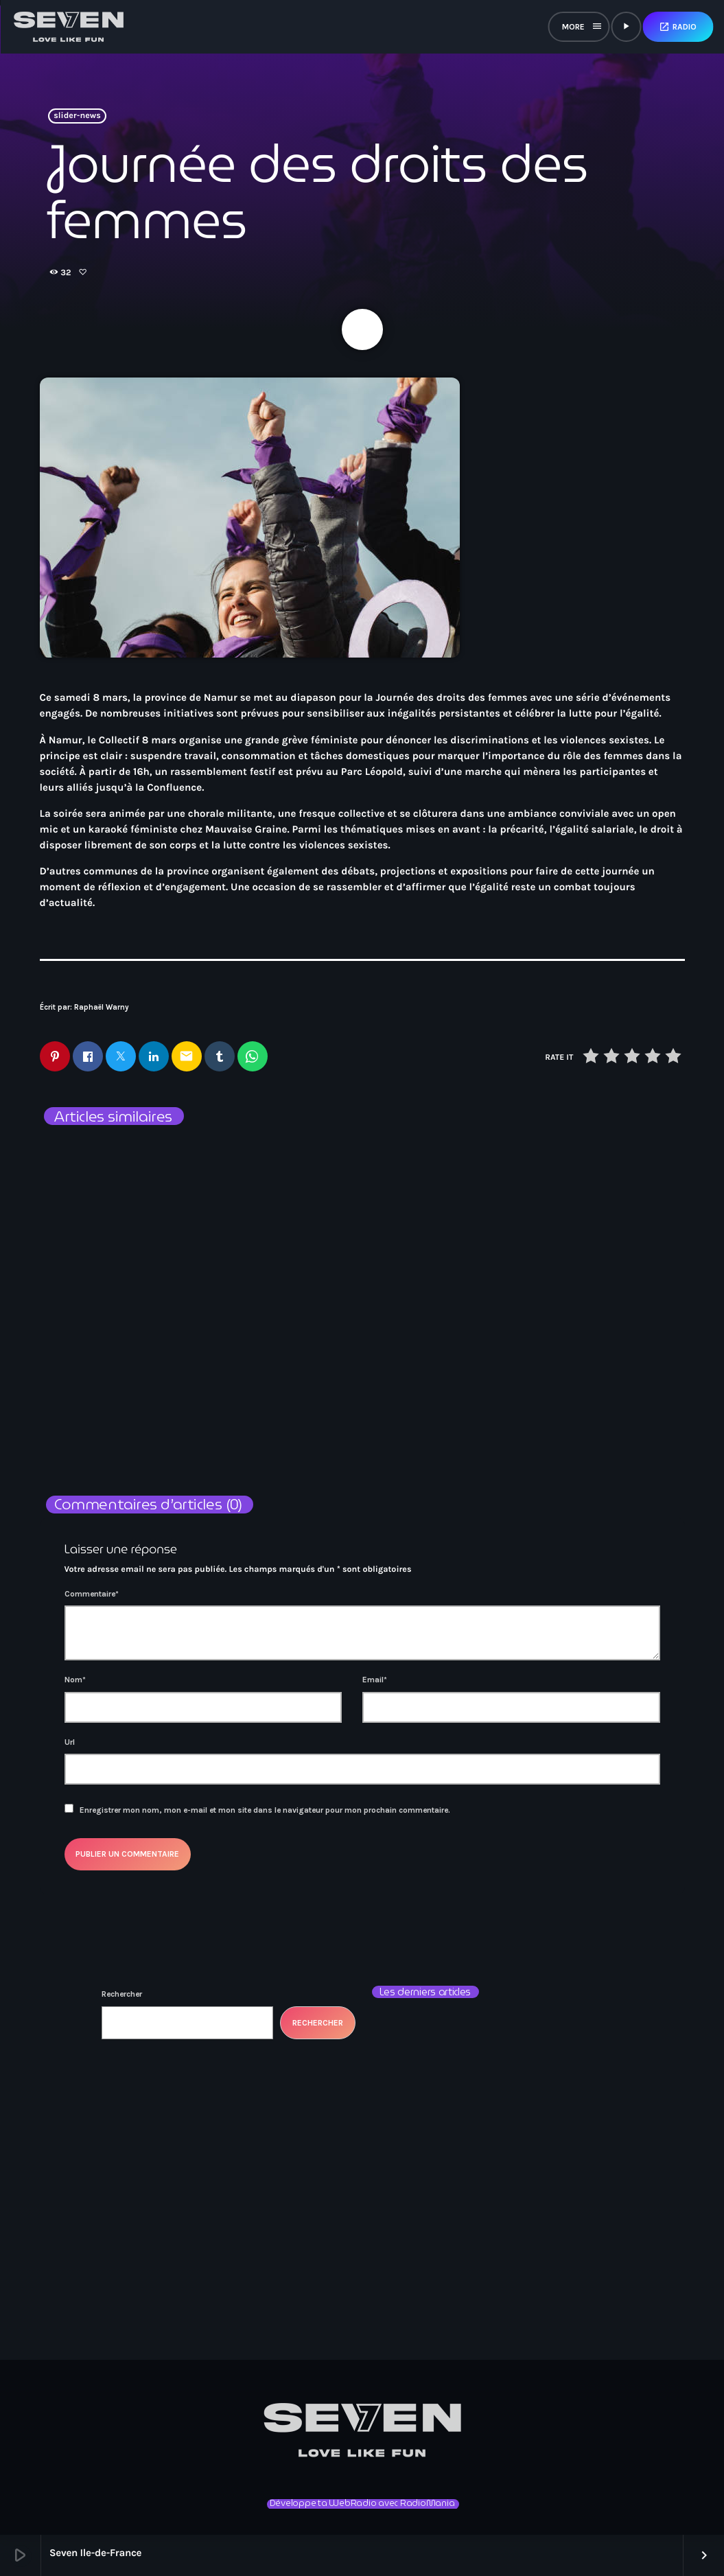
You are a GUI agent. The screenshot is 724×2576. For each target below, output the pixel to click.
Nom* (75, 1679)
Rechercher (122, 1994)
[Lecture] (626, 27)
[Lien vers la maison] (68, 27)
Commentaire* (92, 1594)
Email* (374, 1679)
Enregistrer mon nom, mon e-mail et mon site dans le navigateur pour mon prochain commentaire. (265, 1810)
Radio (678, 26)
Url (70, 1742)
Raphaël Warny (101, 1007)
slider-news (77, 116)
